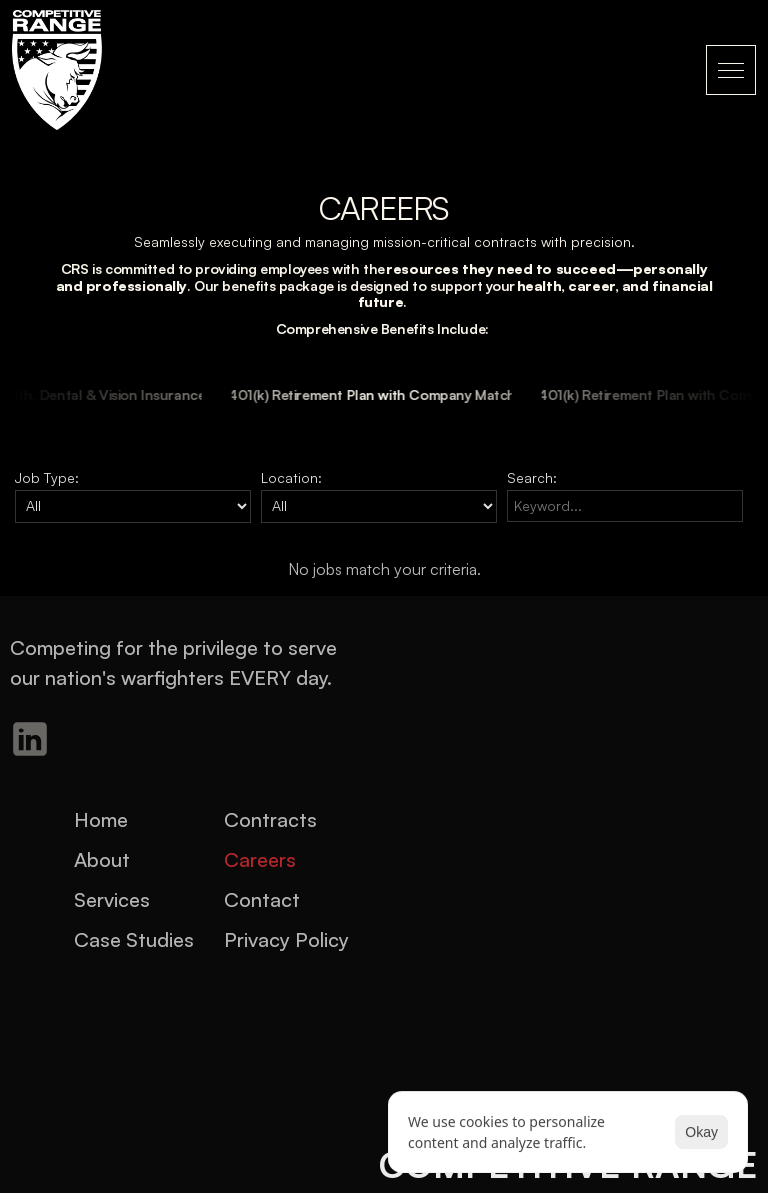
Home (101, 819)
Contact (262, 899)
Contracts (270, 819)
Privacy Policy (286, 939)
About (102, 859)
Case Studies (134, 939)
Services (112, 899)
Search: (532, 477)
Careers (260, 859)
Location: (291, 477)
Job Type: (47, 477)
